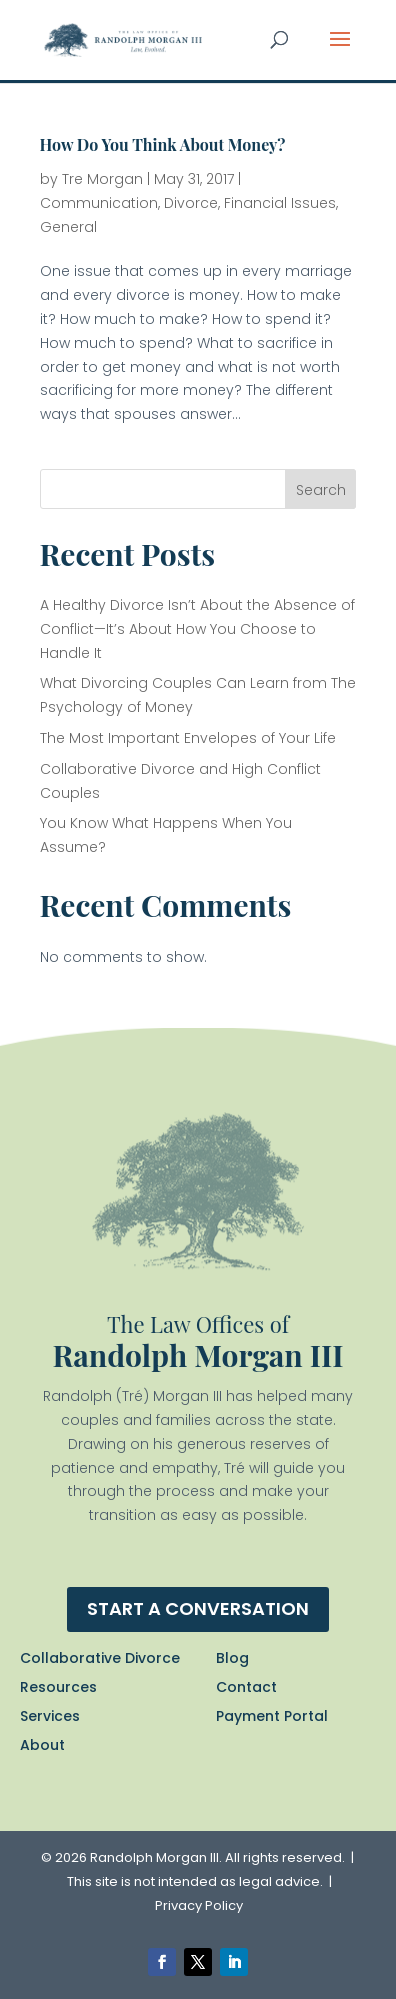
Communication (99, 203)
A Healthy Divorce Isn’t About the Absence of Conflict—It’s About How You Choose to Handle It (197, 629)
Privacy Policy (199, 1905)
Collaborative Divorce (100, 1658)
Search (321, 490)
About (42, 1745)
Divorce (191, 203)
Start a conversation (198, 1608)
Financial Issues (280, 203)
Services (50, 1716)
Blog (232, 1658)
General (68, 227)
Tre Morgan (102, 179)
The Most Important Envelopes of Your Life (188, 738)
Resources (58, 1687)
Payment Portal (272, 1716)
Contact (246, 1687)
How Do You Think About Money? (163, 144)
